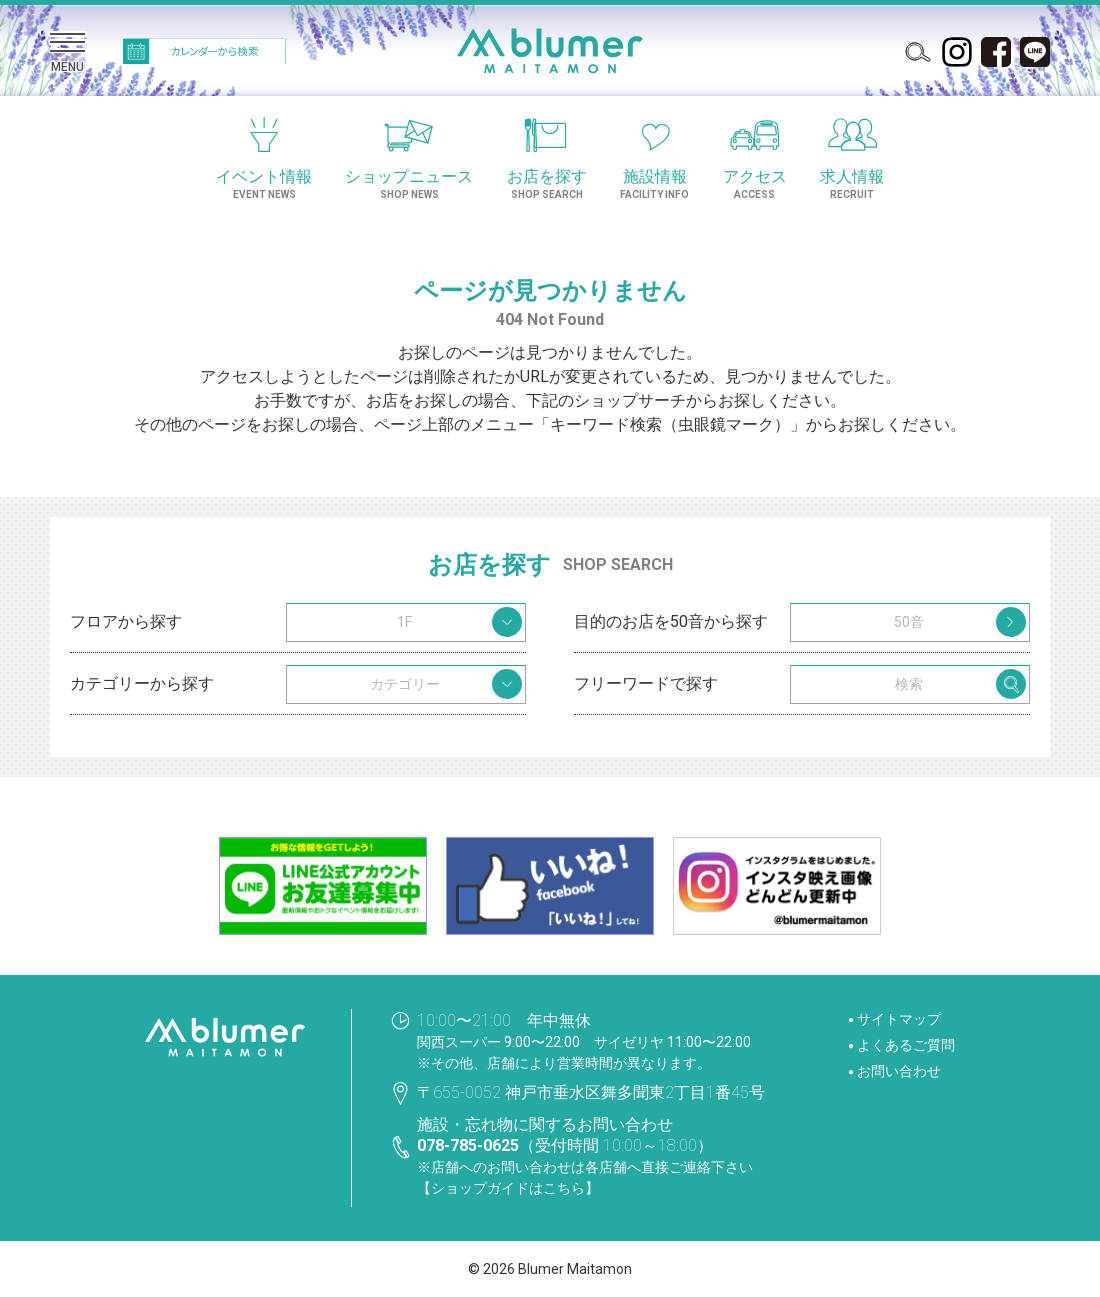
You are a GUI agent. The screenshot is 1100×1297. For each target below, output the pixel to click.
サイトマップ (899, 1019)
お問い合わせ (899, 1071)
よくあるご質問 (906, 1045)
